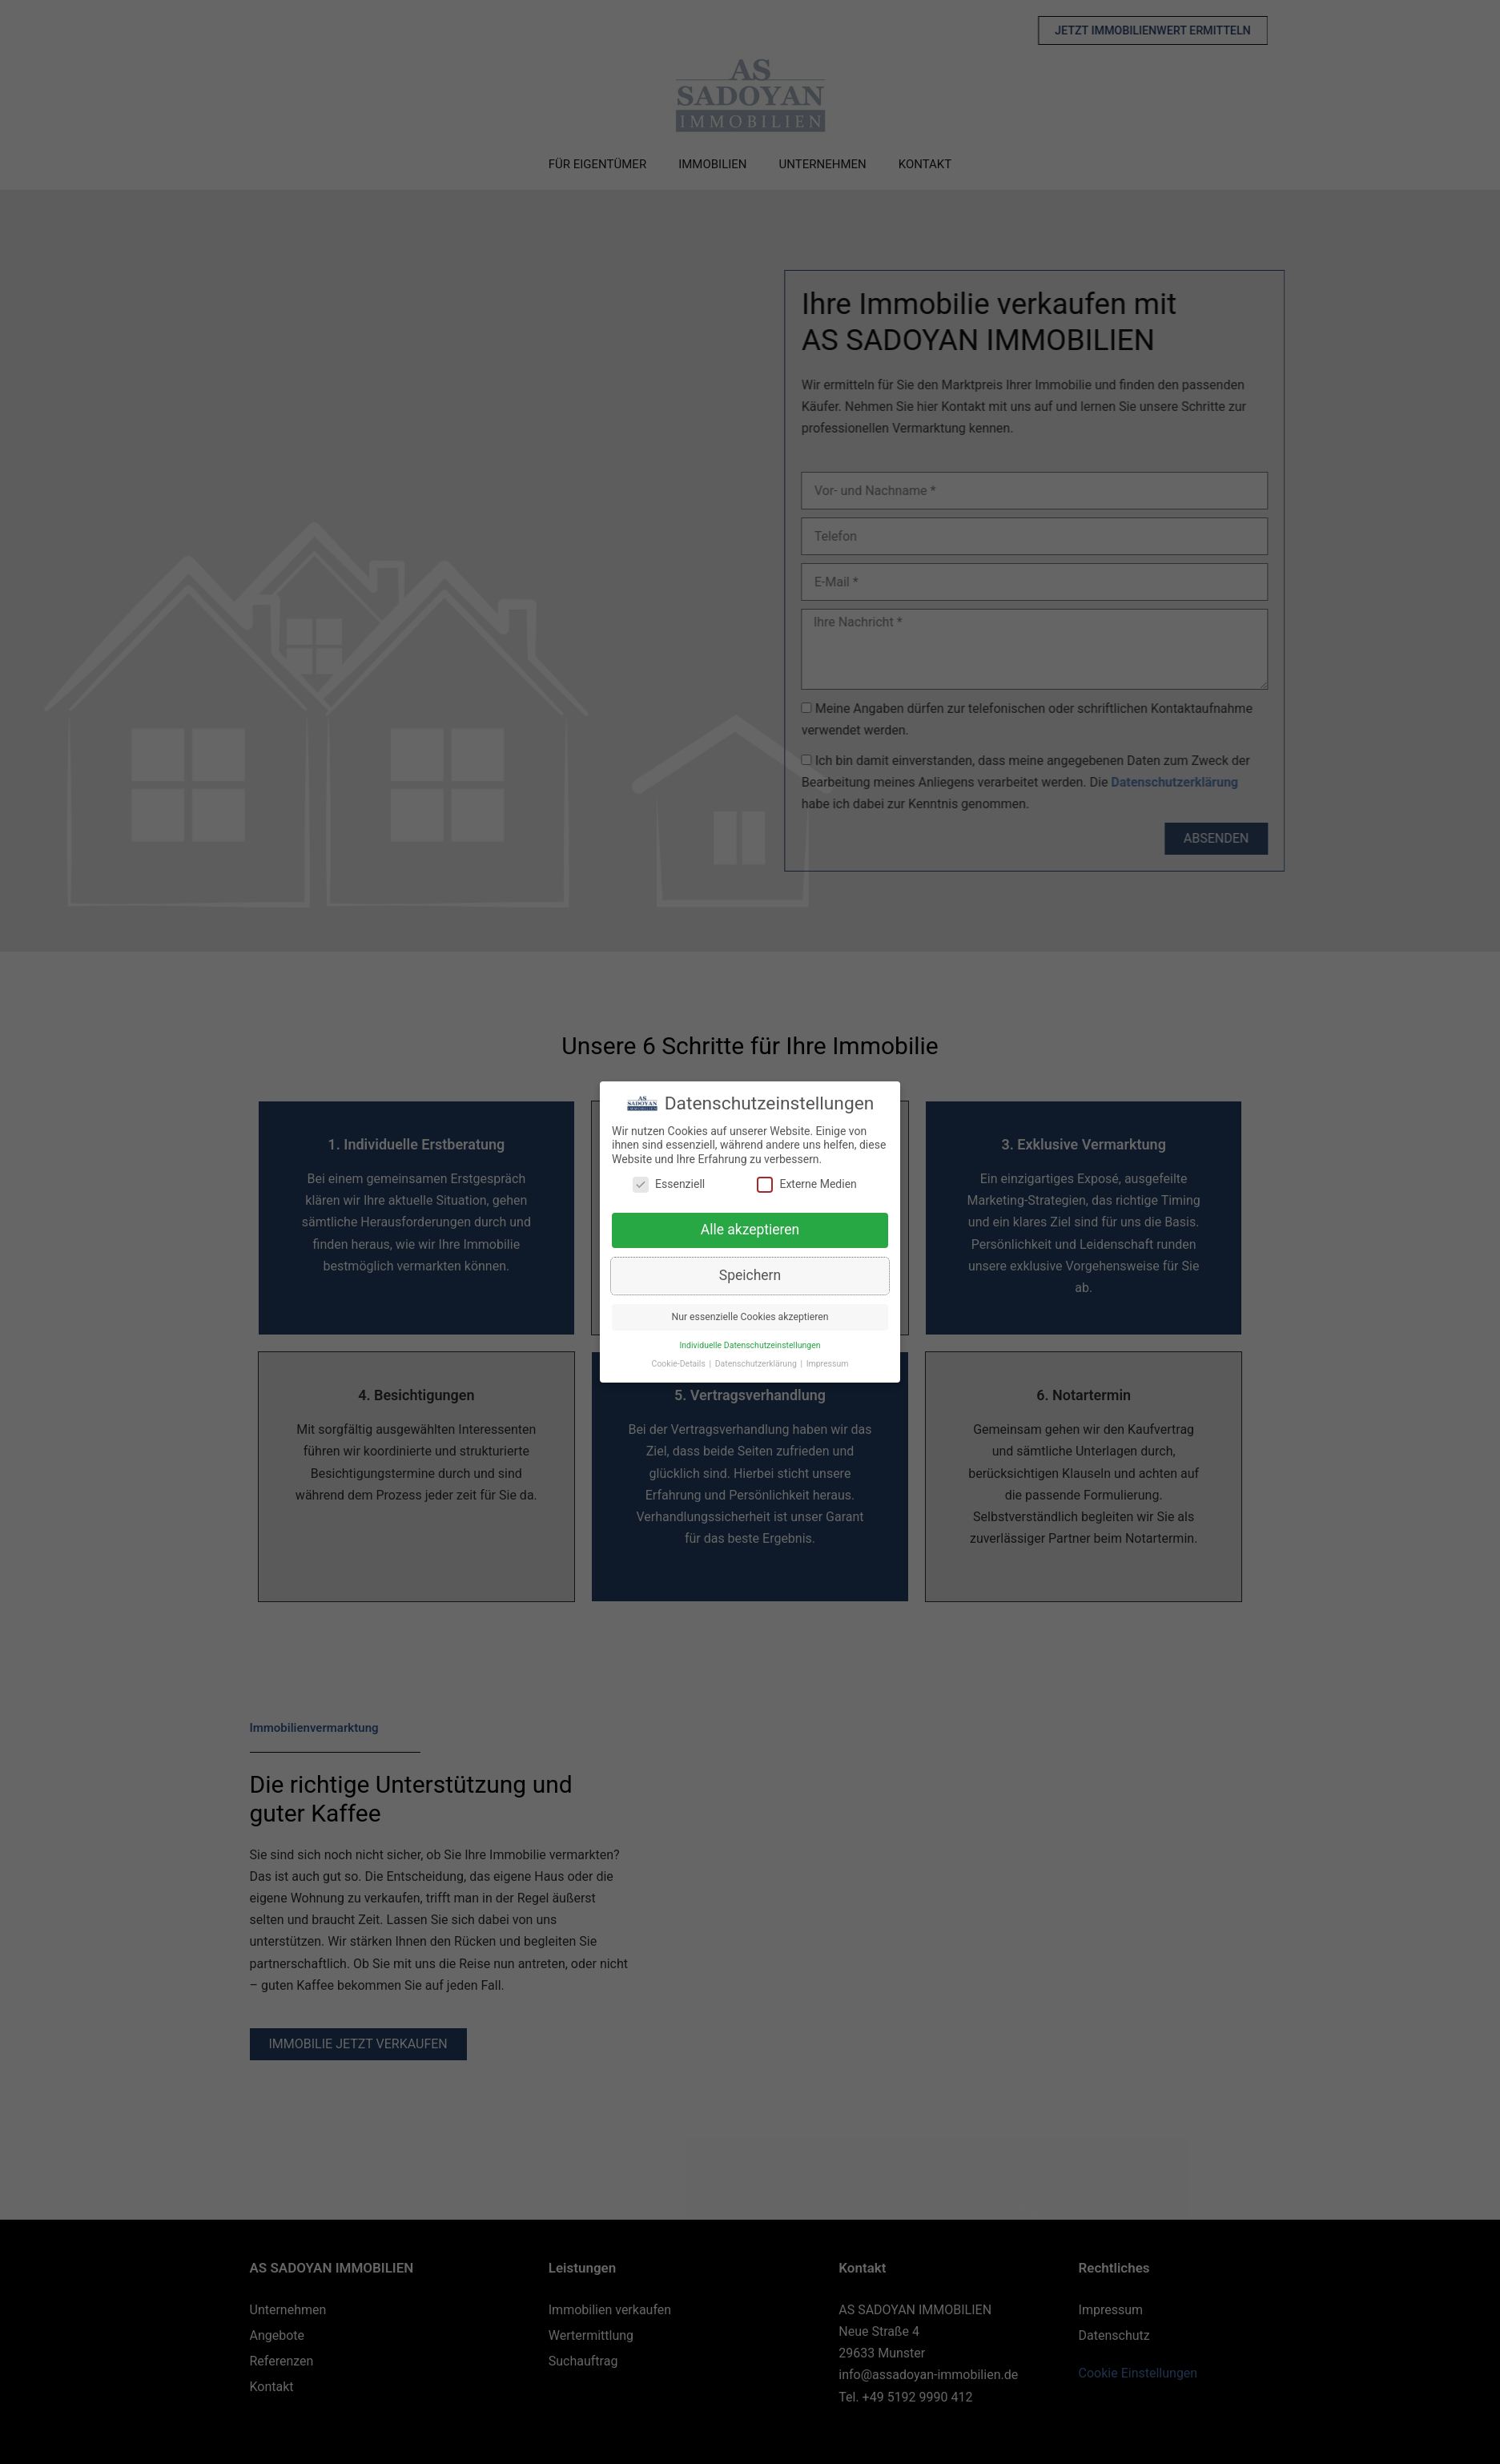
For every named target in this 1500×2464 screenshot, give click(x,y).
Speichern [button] (750, 1277)
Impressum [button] (827, 1365)
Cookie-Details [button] (680, 1365)
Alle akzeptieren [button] (750, 1231)
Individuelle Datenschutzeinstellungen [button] (749, 1347)
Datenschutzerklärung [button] (757, 1365)
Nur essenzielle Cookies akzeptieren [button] (749, 1318)
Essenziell (669, 1186)
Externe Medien (806, 1186)
